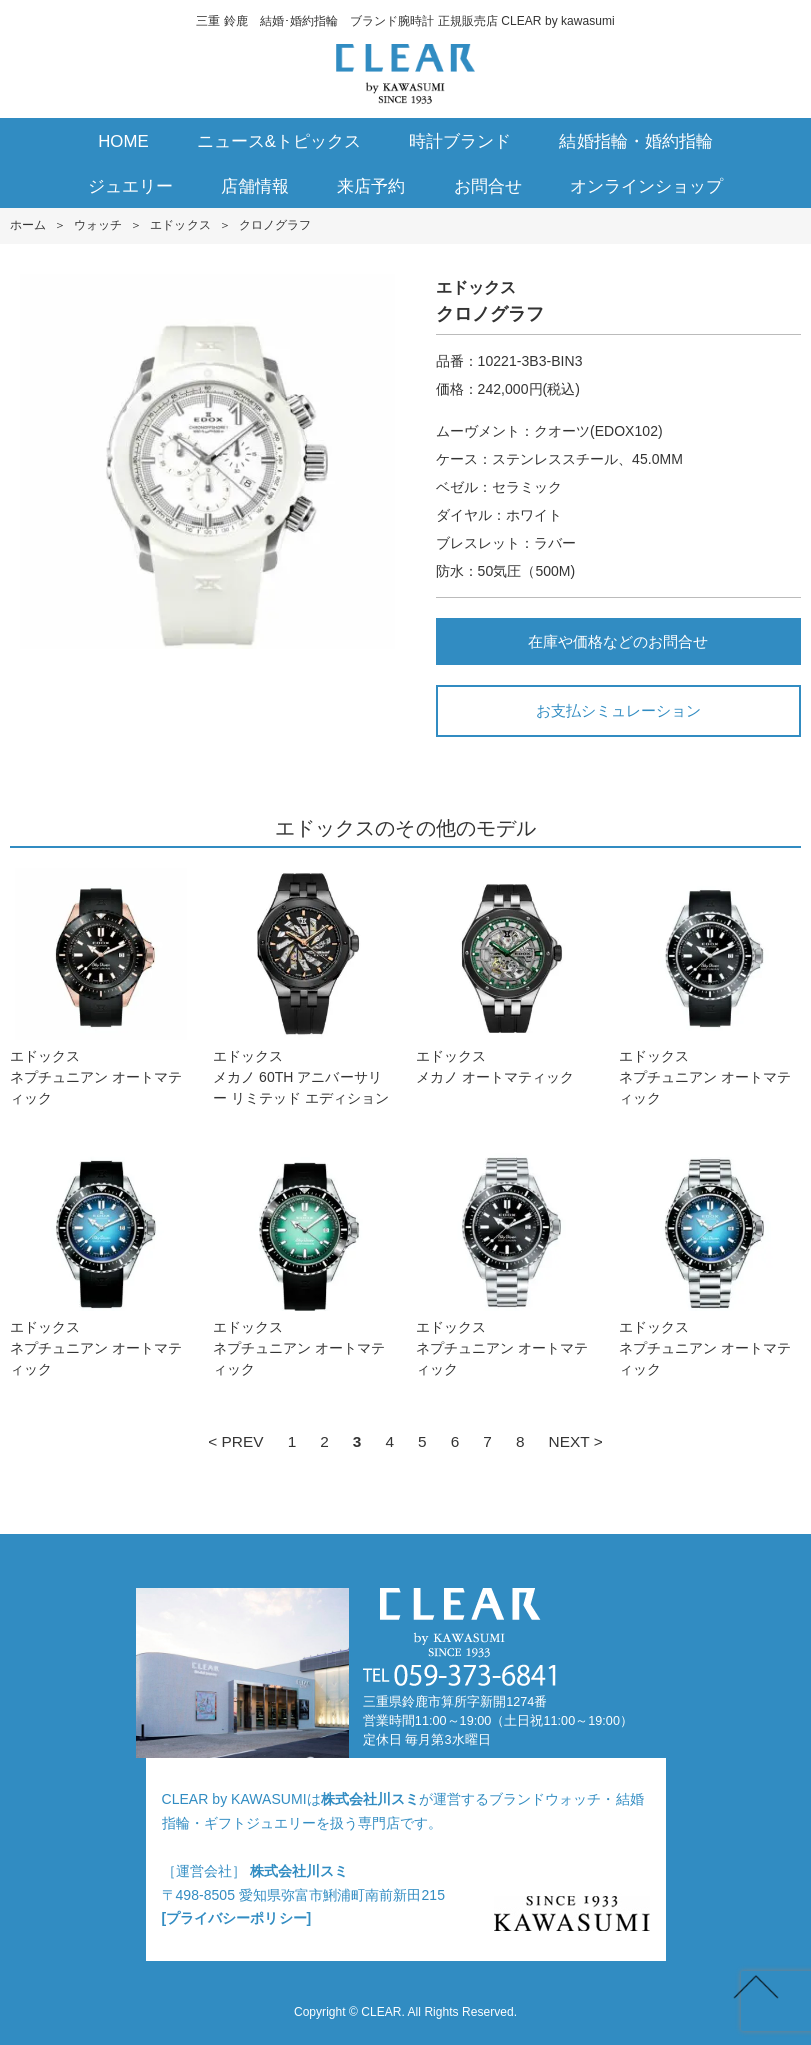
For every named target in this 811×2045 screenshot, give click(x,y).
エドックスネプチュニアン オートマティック (101, 987)
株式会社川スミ (370, 1799)
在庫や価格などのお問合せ (618, 641)
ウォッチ (98, 225)
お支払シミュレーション (618, 710)
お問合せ (488, 186)
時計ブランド (460, 141)
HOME (123, 141)
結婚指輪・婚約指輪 (635, 141)
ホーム (28, 225)
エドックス (180, 225)
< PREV (235, 1441)
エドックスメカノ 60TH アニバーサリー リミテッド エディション (304, 987)
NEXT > (576, 1441)
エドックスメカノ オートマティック (507, 976)
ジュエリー (130, 186)
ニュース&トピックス (279, 141)
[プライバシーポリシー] (237, 1918)
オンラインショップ (646, 186)
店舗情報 (255, 186)
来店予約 (371, 186)
